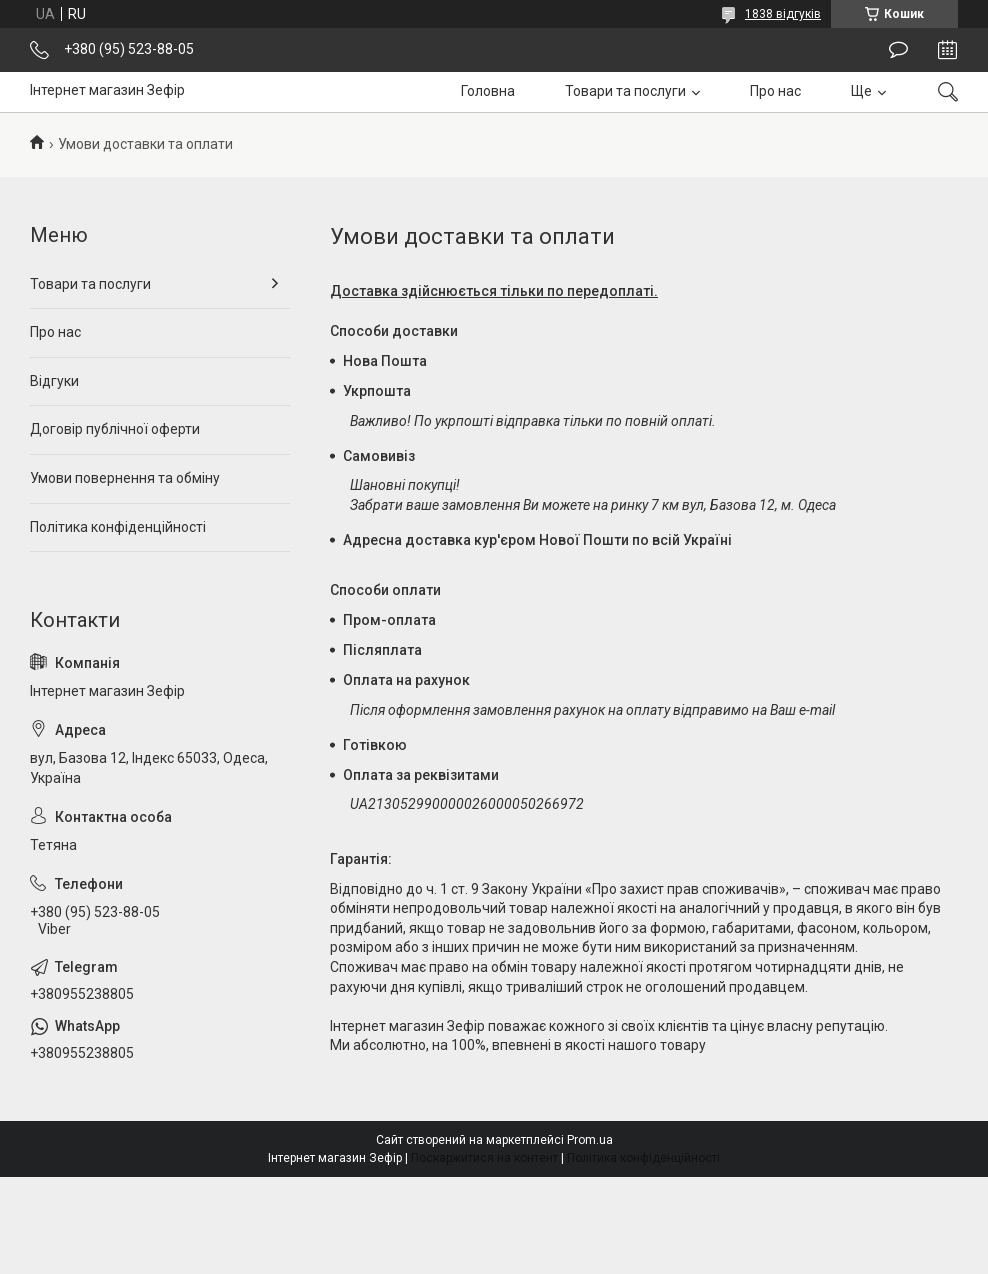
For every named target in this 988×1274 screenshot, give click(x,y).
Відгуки (54, 381)
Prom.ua (590, 1140)
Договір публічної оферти (115, 429)
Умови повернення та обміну (125, 478)
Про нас (775, 91)
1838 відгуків (783, 14)
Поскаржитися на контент (484, 1158)
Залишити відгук (898, 50)
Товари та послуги (625, 91)
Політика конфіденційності (118, 527)
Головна (488, 91)
